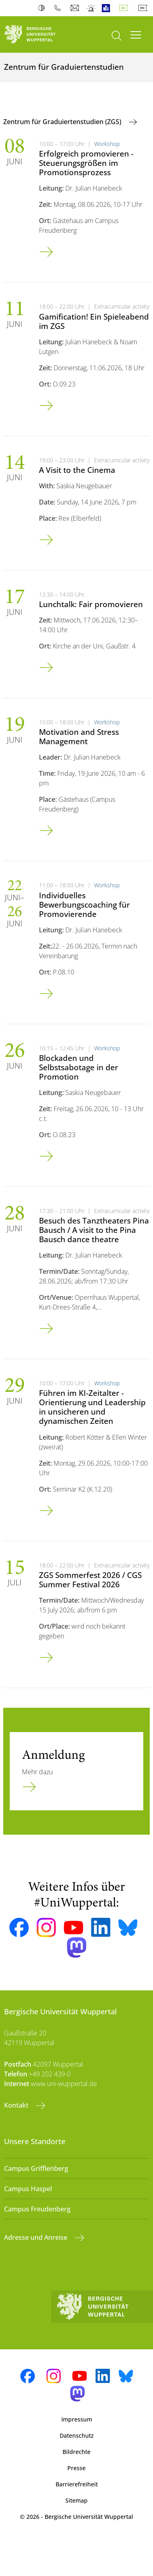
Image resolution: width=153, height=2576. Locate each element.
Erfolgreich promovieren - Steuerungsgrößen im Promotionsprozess (86, 163)
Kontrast (43, 8)
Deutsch (125, 8)
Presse (76, 2468)
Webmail (76, 8)
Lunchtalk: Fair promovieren (91, 604)
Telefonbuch (59, 8)
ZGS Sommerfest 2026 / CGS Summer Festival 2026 (90, 1579)
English (144, 8)
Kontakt (17, 2105)
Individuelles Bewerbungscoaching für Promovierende (84, 904)
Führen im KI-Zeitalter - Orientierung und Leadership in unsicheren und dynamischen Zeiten (92, 1406)
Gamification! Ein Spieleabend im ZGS (94, 321)
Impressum (76, 2419)
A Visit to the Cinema (77, 469)
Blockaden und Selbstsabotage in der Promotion (78, 1067)
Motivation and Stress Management (79, 736)
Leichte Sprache (108, 8)
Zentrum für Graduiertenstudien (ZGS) (63, 121)
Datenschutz (77, 2435)
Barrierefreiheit (77, 2484)
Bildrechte (76, 2452)
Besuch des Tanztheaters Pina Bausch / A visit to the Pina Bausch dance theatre (94, 1230)
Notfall (91, 8)
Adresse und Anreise (36, 2237)
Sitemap (76, 2500)
